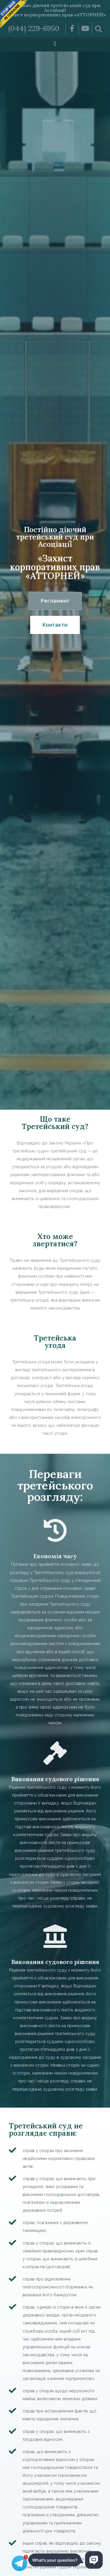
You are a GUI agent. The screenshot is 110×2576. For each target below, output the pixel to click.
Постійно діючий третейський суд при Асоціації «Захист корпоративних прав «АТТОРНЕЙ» (55, 10)
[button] (55, 44)
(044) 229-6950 (34, 28)
